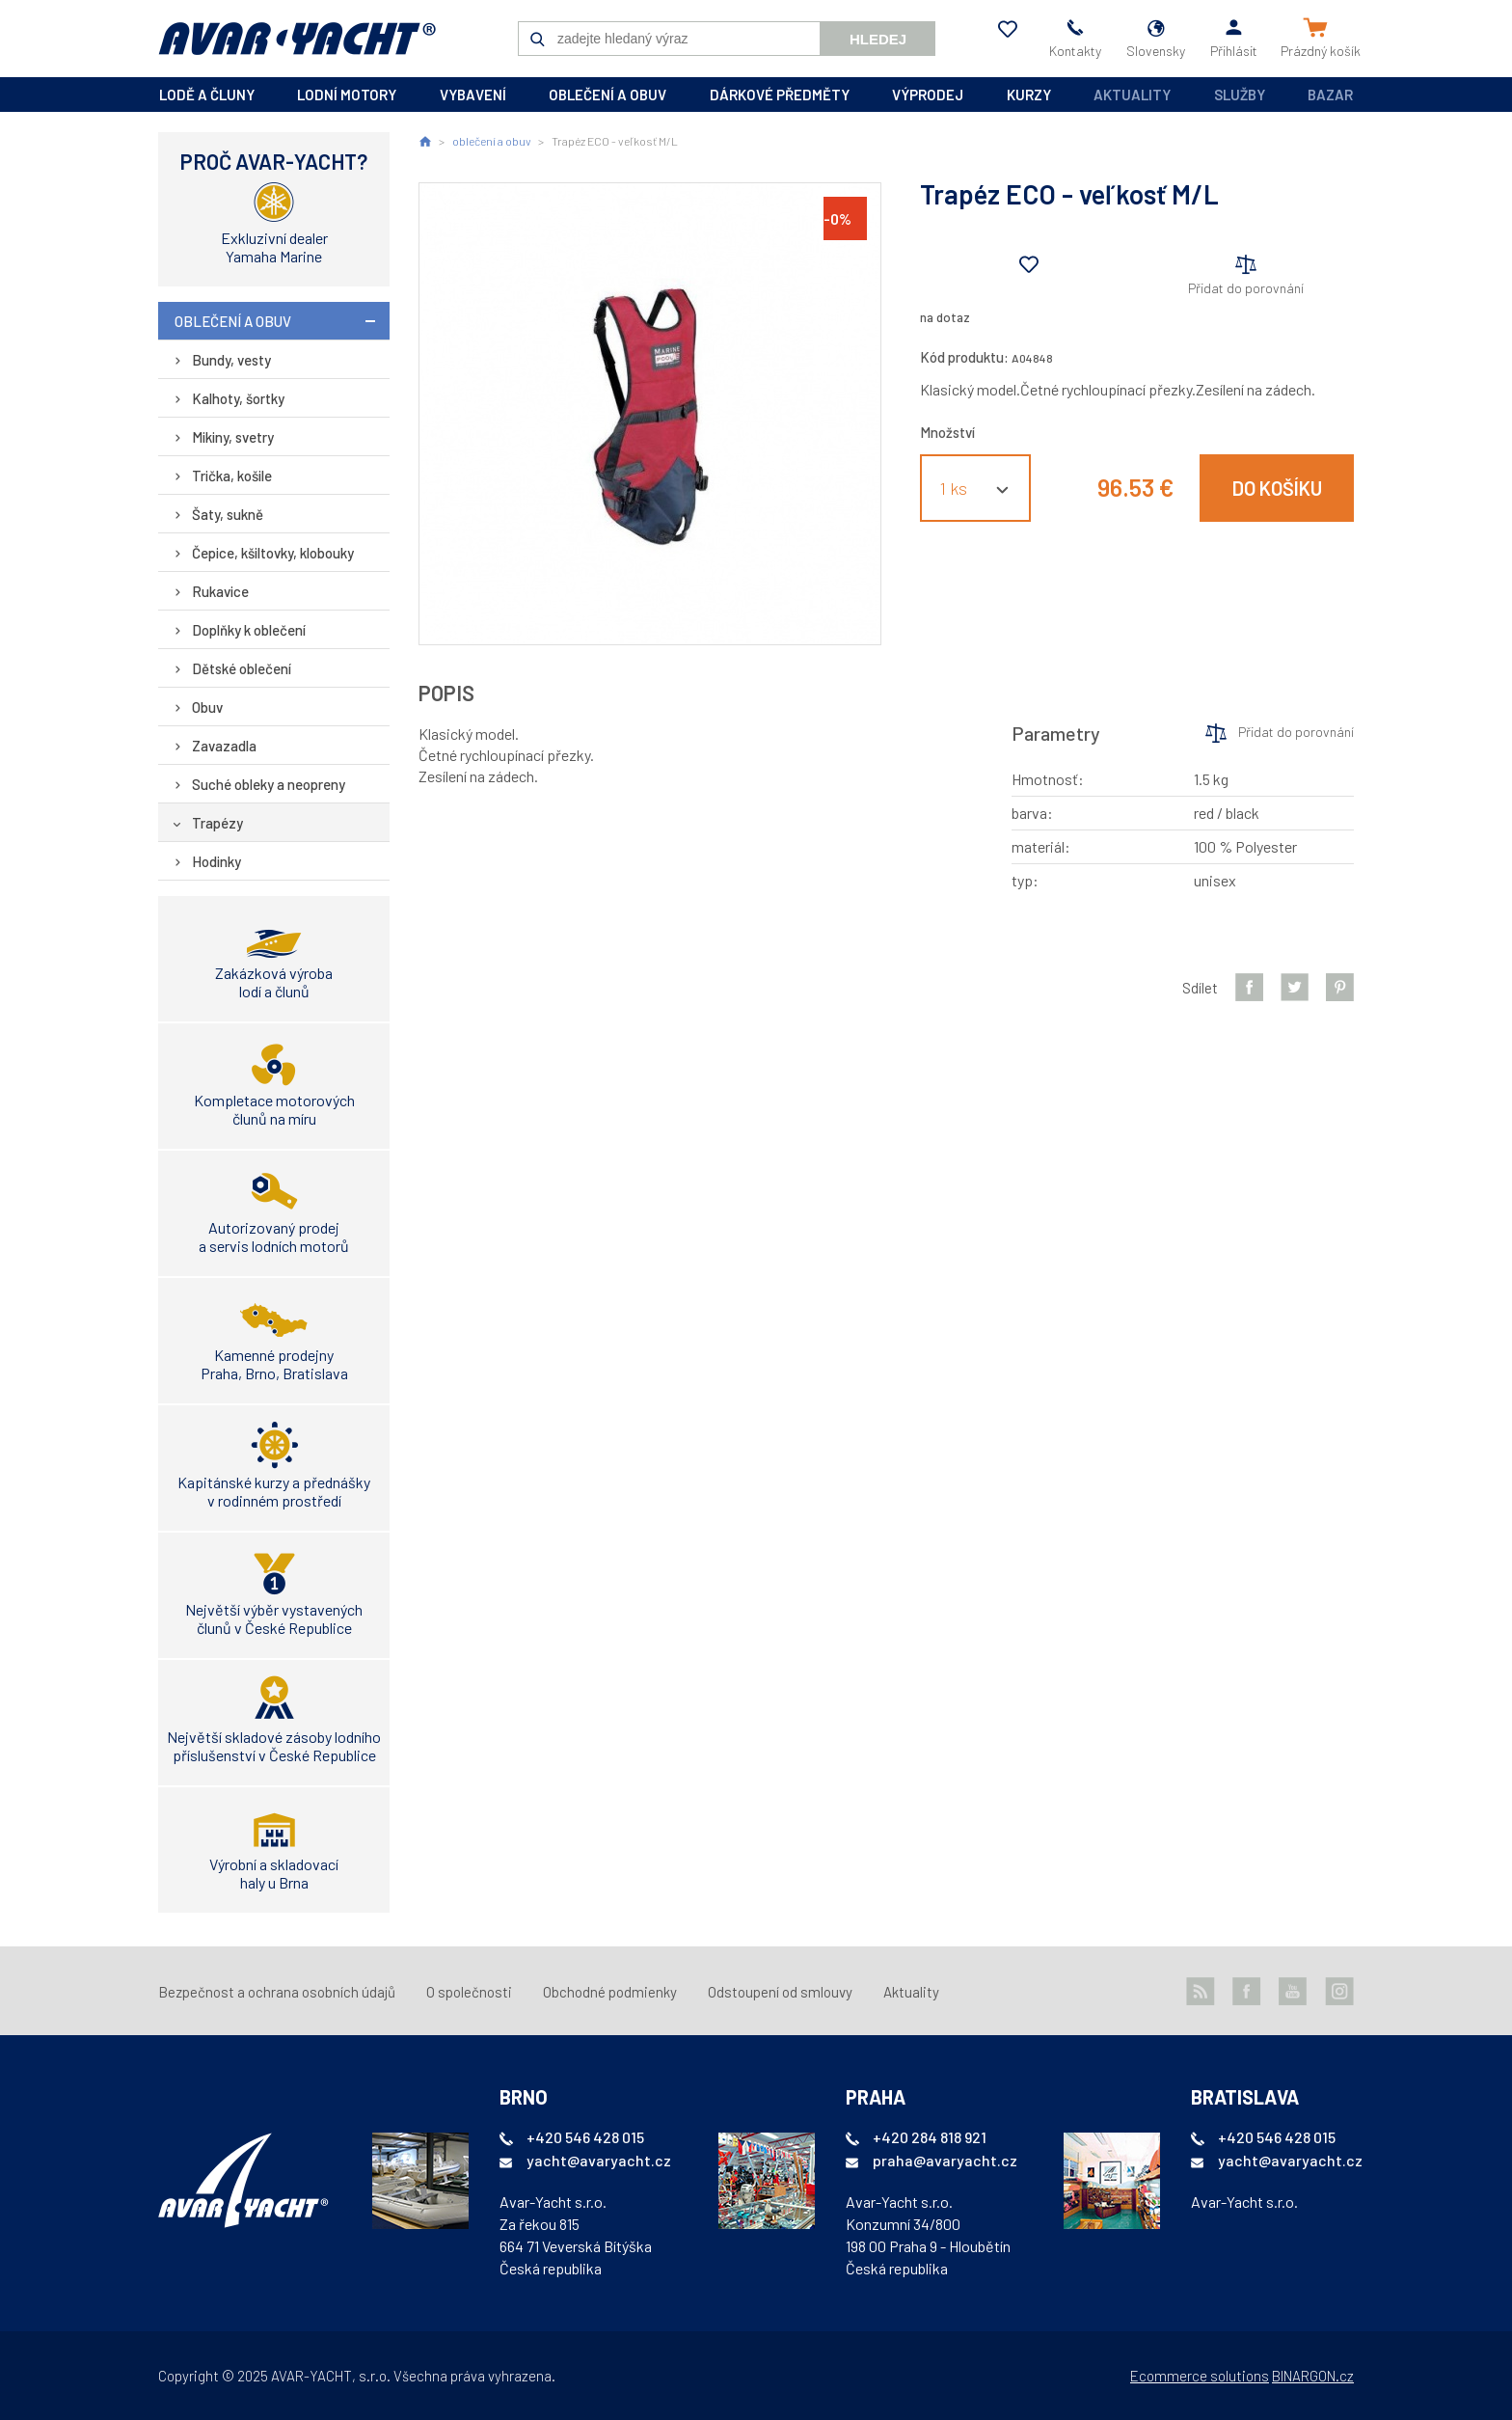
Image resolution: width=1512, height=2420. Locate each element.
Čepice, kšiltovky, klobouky (273, 552)
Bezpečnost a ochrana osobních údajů (276, 1991)
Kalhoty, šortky (238, 398)
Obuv (207, 707)
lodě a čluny (207, 94)
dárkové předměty (780, 94)
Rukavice (220, 591)
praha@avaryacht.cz (945, 2160)
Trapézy (217, 822)
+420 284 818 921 (929, 2137)
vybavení (473, 94)
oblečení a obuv (607, 94)
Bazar (1330, 94)
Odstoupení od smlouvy (780, 1991)
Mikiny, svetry (233, 437)
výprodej (927, 94)
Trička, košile (232, 475)
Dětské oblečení (241, 668)
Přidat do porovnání (1246, 288)
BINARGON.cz (1313, 2375)
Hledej (878, 39)
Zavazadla (224, 745)
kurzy (1029, 94)
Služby (1239, 94)
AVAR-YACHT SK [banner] (297, 38)
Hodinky (216, 861)
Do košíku (1277, 488)
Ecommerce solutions (1199, 2375)
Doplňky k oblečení (249, 630)
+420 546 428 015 (585, 2137)
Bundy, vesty (231, 359)
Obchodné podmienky (610, 1991)
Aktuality (1132, 94)
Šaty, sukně (227, 514)
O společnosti (469, 1991)
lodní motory (346, 94)
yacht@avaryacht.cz (598, 2160)
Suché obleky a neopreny (268, 784)
